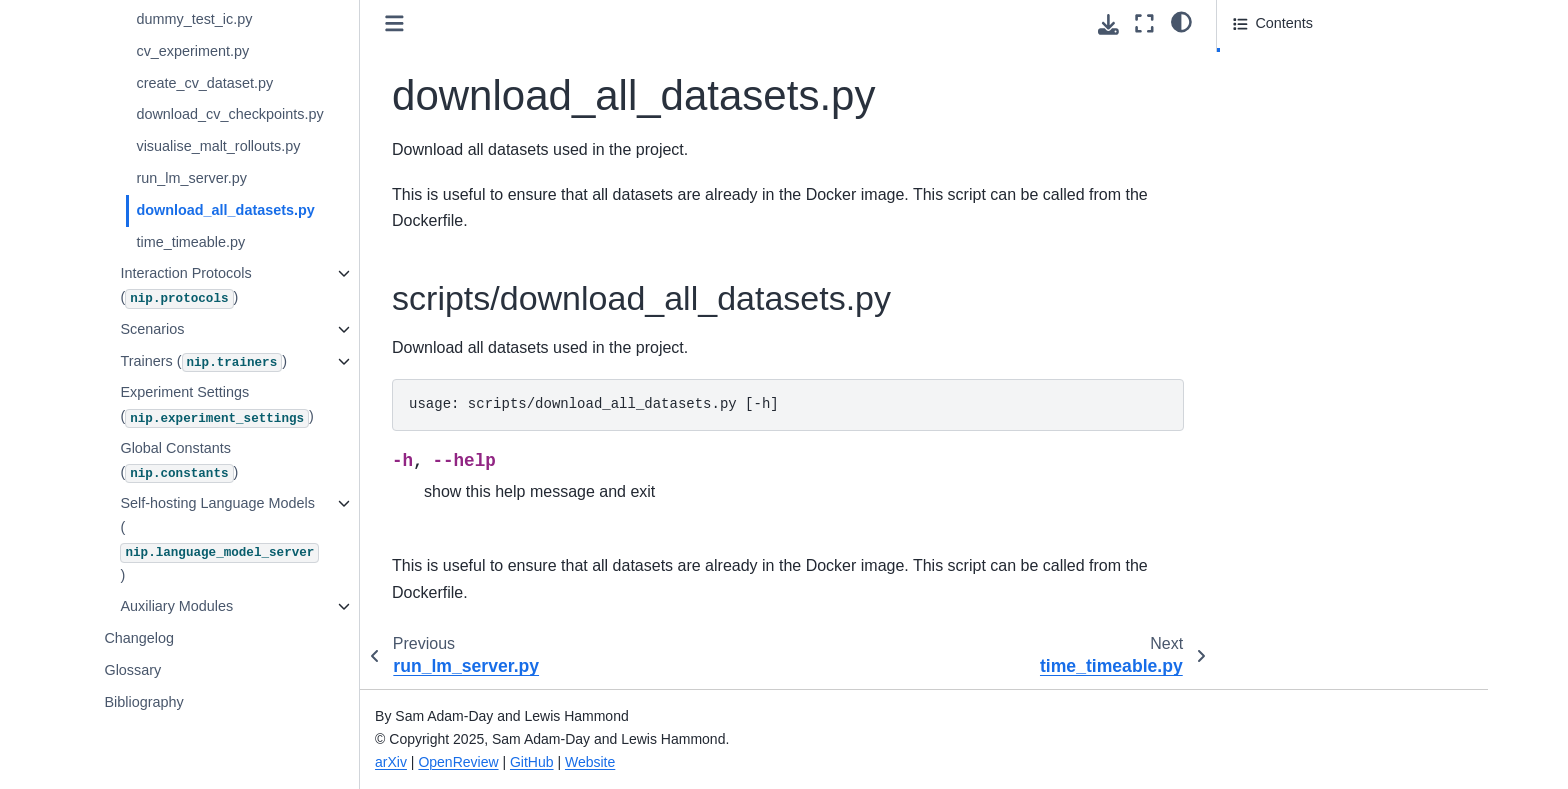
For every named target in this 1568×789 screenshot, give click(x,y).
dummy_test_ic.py (196, 19)
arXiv (393, 762)
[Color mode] (1181, 21)
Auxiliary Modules (178, 606)
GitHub (534, 762)
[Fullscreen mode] (1144, 23)
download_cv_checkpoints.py (231, 114)
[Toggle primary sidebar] (396, 23)
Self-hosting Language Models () (221, 538)
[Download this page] (1108, 24)
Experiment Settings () (218, 405)
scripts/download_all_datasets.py (1348, 63)
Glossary (134, 670)
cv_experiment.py (194, 51)
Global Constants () (181, 461)
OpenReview (460, 762)
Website (592, 762)
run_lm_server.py (193, 178)
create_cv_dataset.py (206, 83)
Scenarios (154, 329)
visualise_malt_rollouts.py (220, 146)
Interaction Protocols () (187, 286)
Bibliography (145, 702)
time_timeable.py (192, 242)
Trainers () (205, 363)
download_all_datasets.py (227, 210)
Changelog (141, 638)
